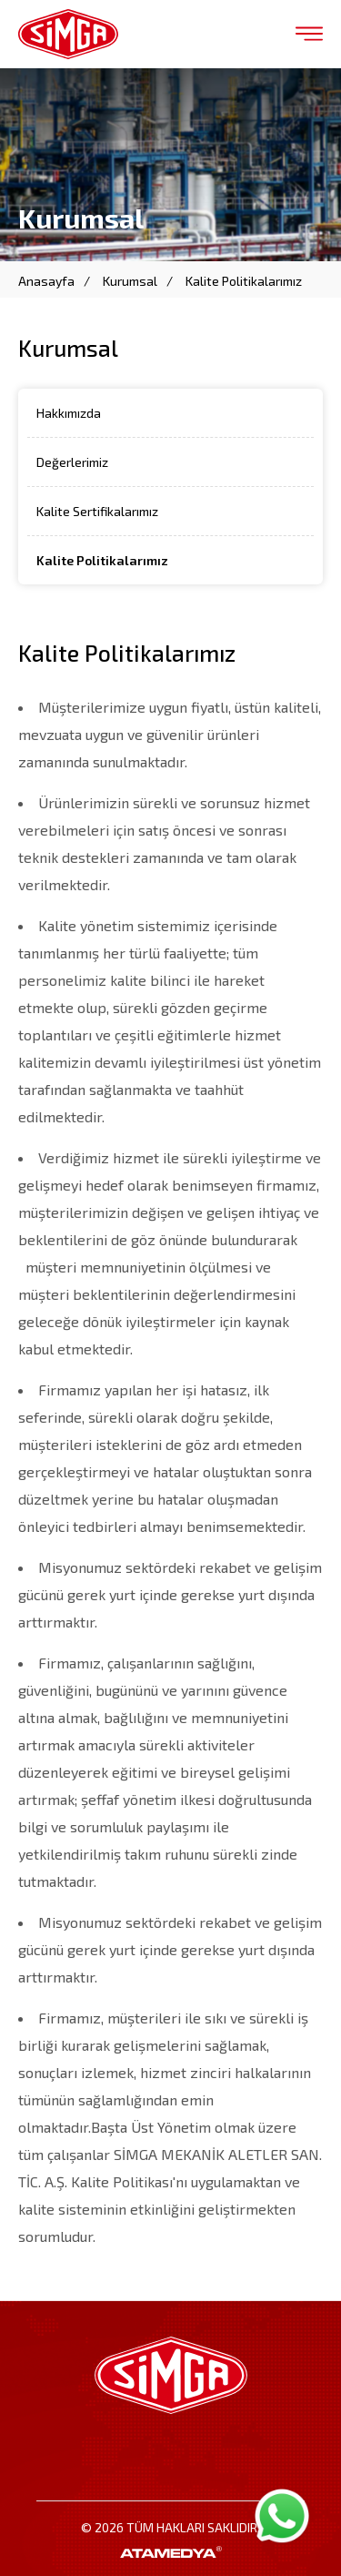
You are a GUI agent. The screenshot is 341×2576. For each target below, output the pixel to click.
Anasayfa (46, 281)
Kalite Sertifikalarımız (97, 511)
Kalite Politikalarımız (244, 281)
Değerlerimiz (72, 462)
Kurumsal (130, 281)
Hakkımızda (68, 413)
